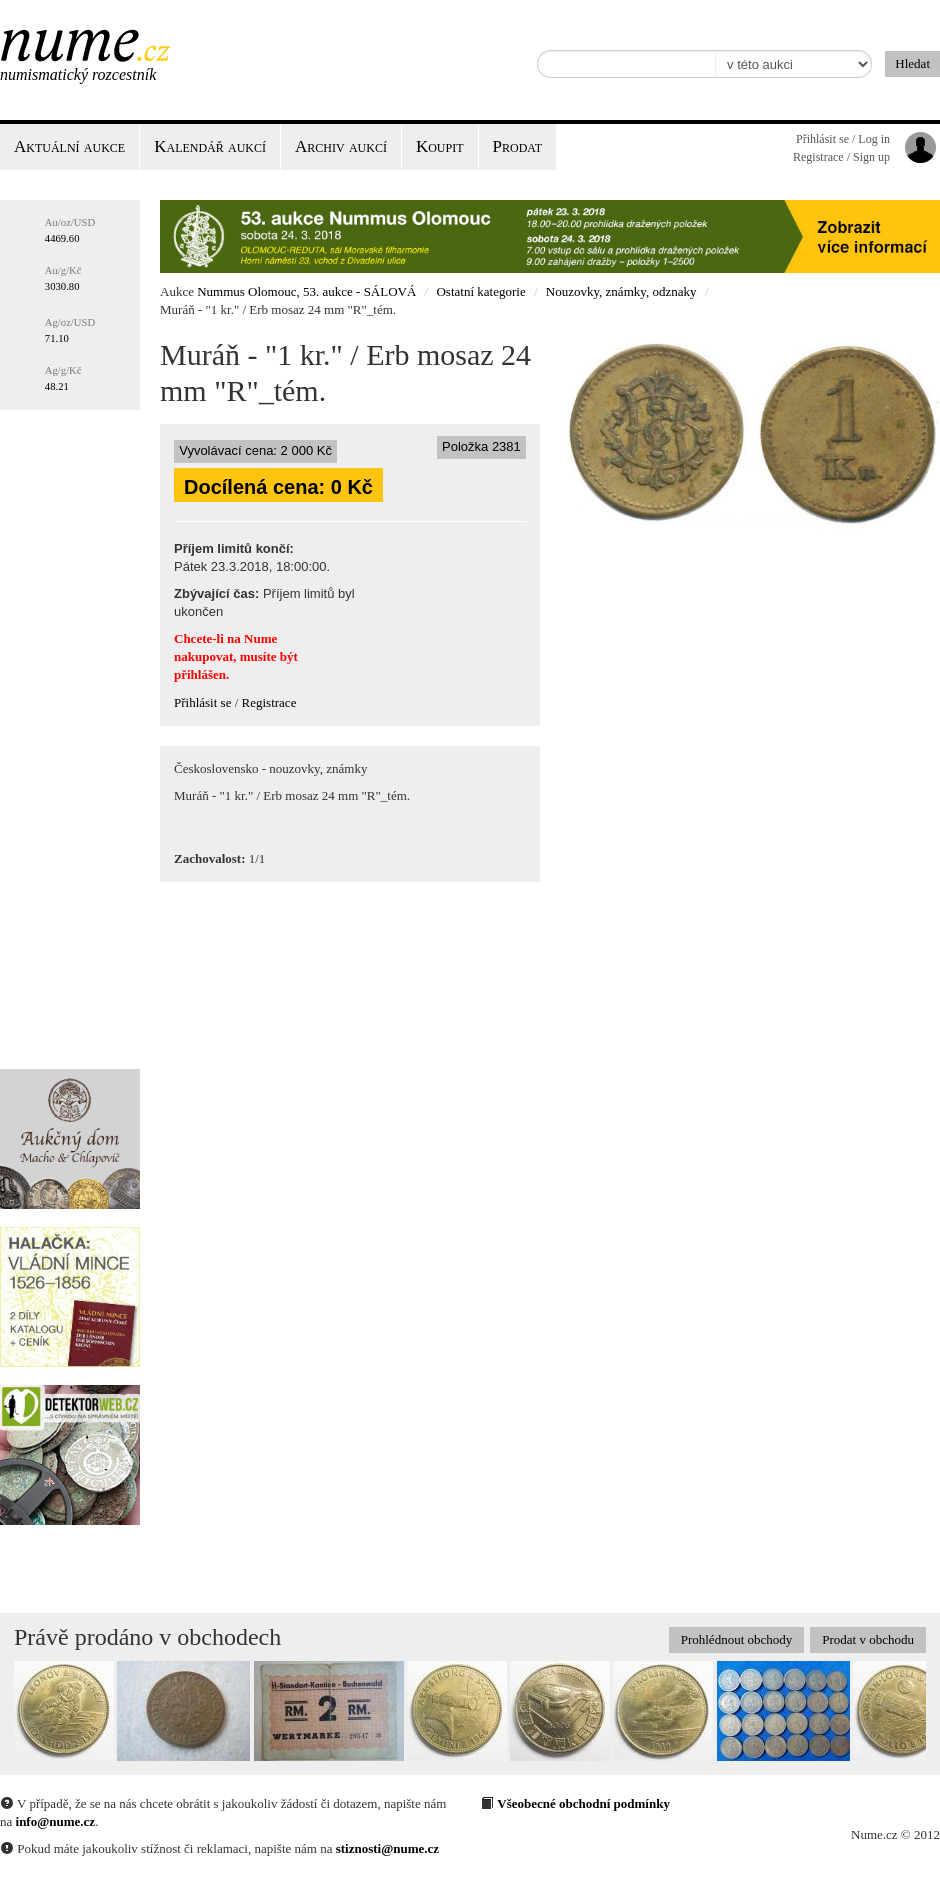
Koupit (440, 146)
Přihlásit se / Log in (843, 139)
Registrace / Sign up (841, 157)
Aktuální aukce (69, 146)
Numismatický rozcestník (78, 74)
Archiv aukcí (341, 146)
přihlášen (200, 674)
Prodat (517, 146)
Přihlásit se (202, 702)
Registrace (269, 702)
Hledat (912, 63)
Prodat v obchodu (868, 1639)
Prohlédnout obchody (737, 1639)
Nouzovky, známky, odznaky (621, 291)
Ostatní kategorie (480, 291)
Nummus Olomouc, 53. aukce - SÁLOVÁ (306, 291)
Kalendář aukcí (210, 146)
